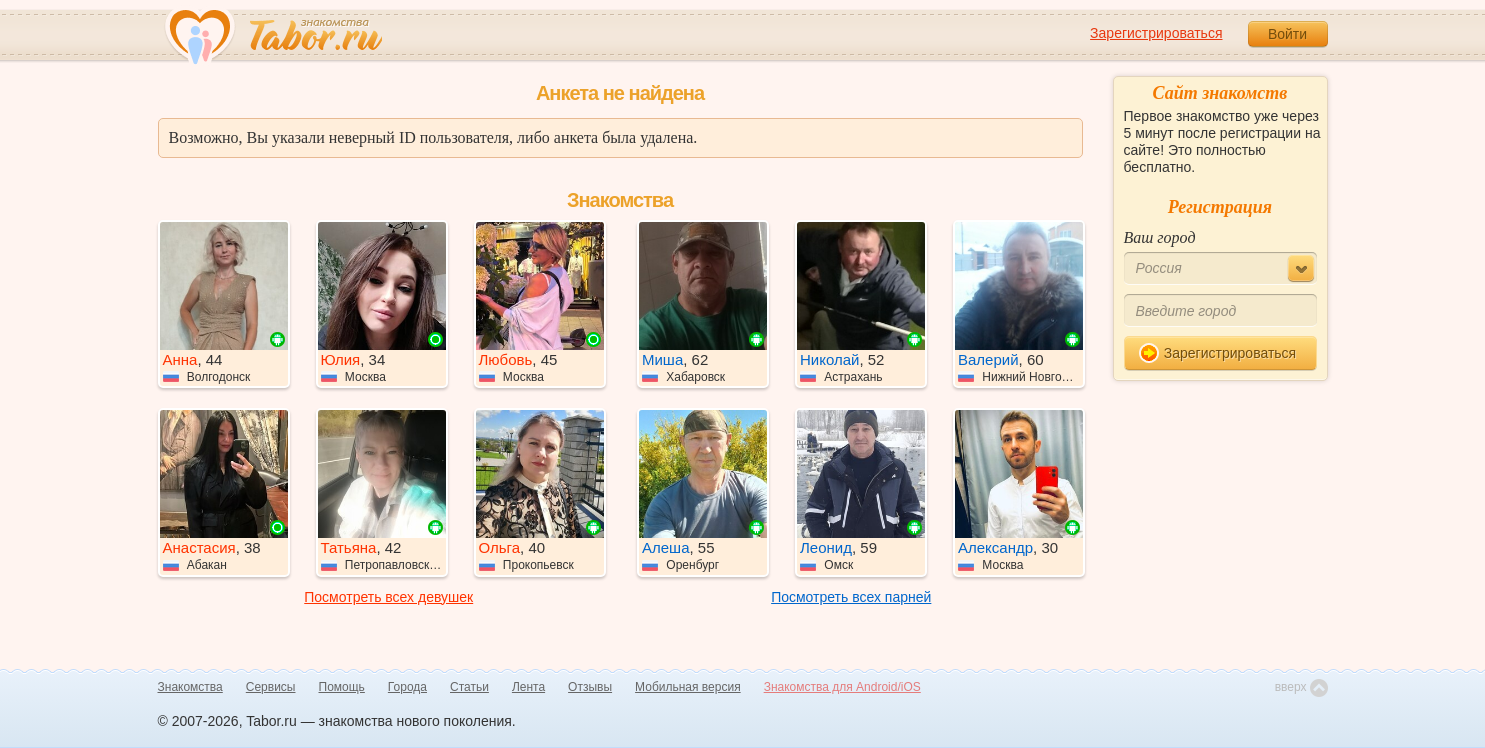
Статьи (469, 687)
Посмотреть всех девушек (388, 597)
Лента (528, 687)
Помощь (342, 687)
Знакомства (190, 687)
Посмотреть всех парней (851, 597)
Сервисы (271, 687)
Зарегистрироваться (1156, 33)
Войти (1287, 34)
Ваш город (1160, 237)
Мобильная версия (688, 687)
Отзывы (590, 687)
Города (407, 687)
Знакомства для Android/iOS (842, 687)
